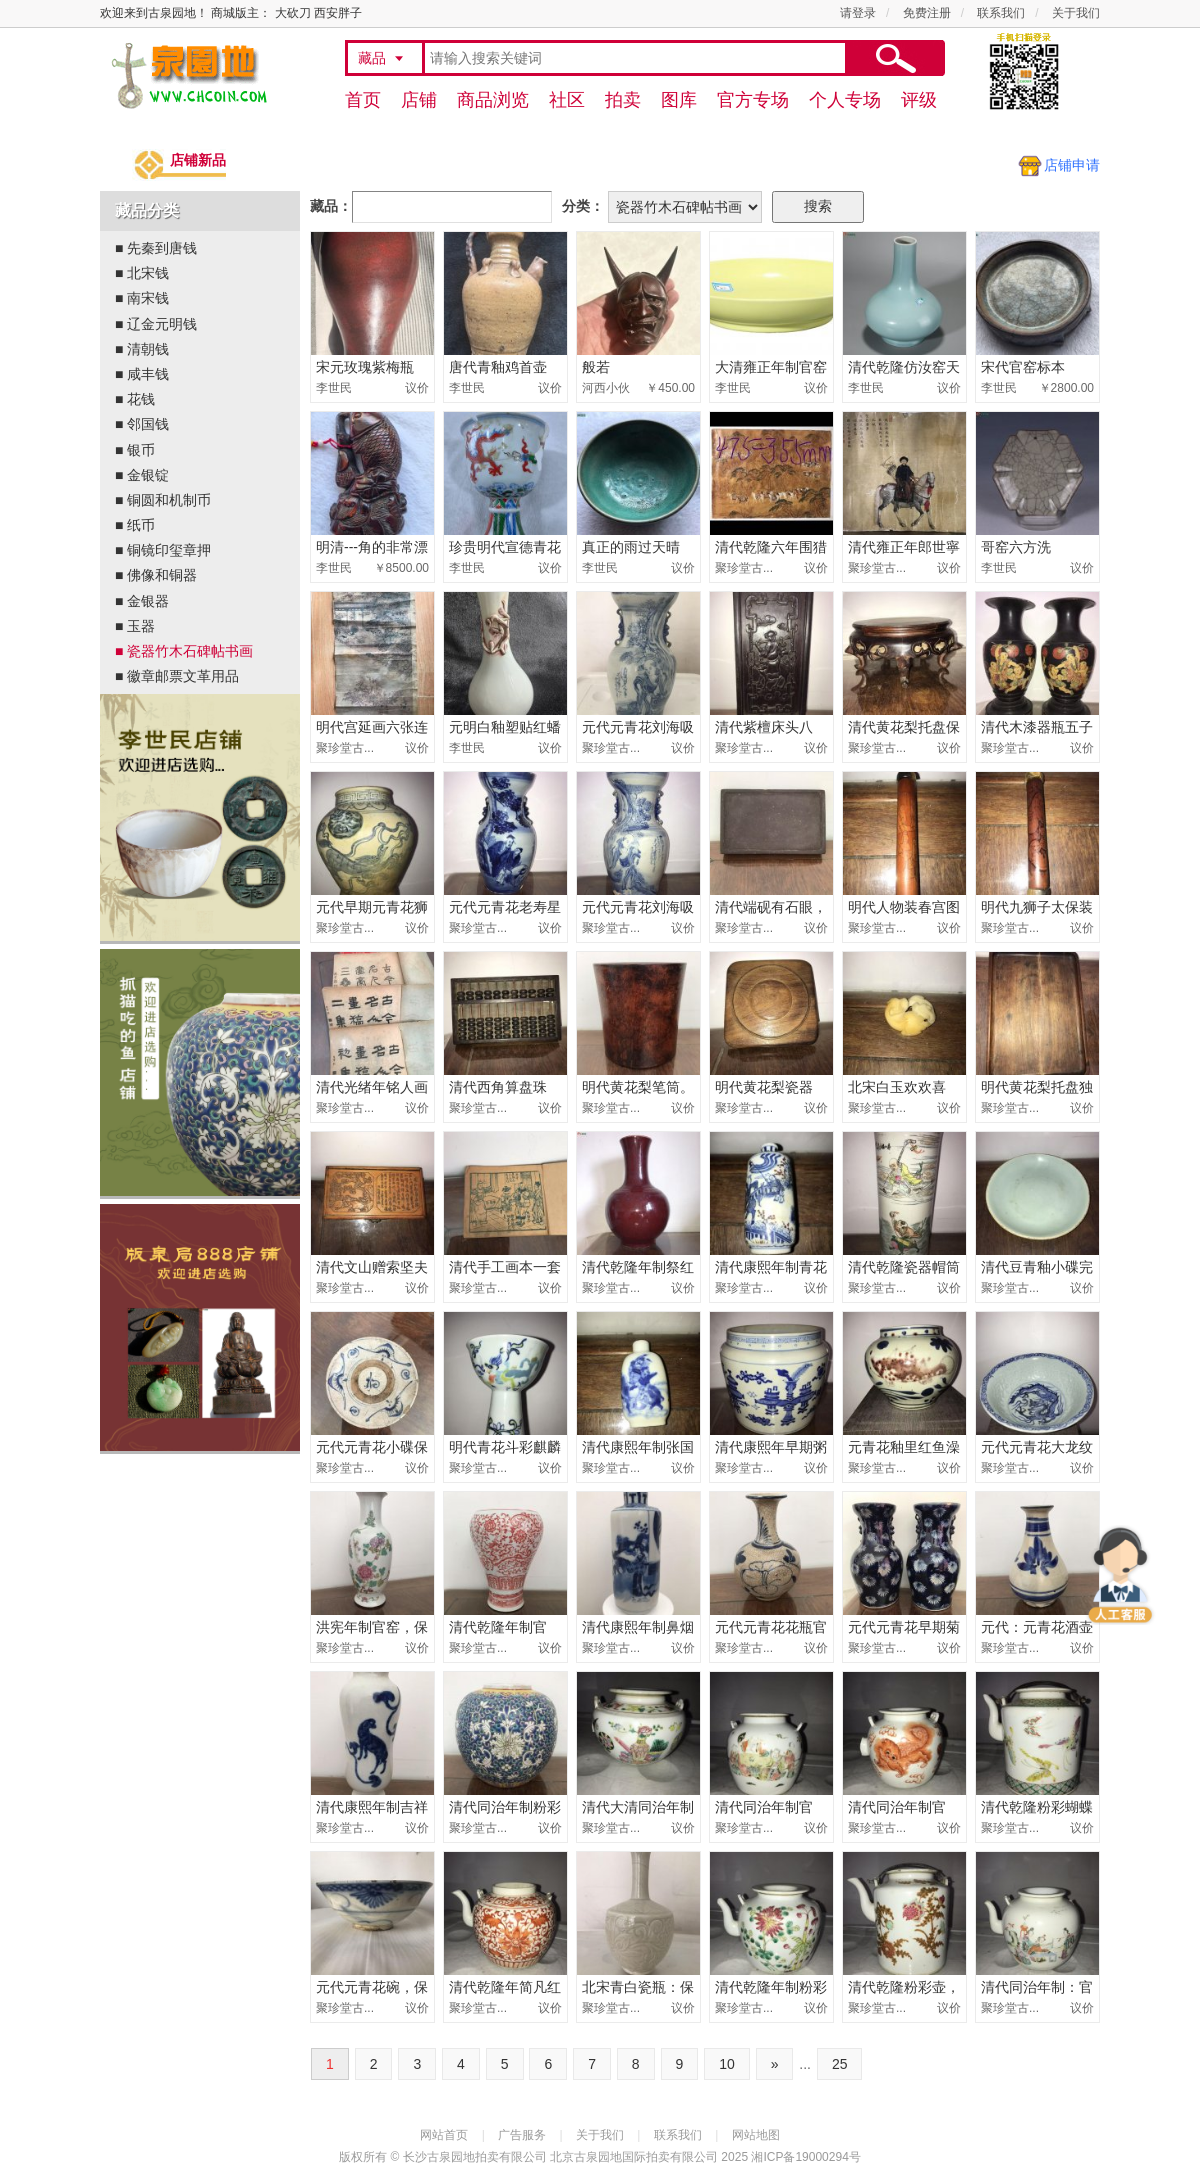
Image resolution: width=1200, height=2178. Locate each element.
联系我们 (1001, 13)
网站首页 (444, 2135)
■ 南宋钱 (142, 298)
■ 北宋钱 (142, 273)
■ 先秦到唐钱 (156, 248)
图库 (679, 100)
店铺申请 (1072, 165)
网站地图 (756, 2135)
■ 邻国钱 (142, 424)
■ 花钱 (135, 399)
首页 (363, 100)
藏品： (331, 206)
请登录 (858, 13)
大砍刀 (293, 13)
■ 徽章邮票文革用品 (177, 676)
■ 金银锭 (142, 475)
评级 (919, 100)
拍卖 (623, 100)
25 (840, 2064)
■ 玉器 (135, 626)
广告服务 (522, 2135)
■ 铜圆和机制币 (163, 500)
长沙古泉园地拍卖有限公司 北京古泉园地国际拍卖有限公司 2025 (575, 2157)
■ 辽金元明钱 (156, 324)
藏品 (372, 58)
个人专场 (845, 100)
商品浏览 (493, 100)
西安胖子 (338, 13)
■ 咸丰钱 (142, 374)
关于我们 (1076, 13)
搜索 (895, 58)
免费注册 (927, 13)
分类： (583, 206)
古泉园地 (186, 75)
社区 (567, 100)
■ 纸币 (135, 525)
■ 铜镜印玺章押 (163, 550)
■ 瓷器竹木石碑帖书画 (184, 651)
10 (727, 2064)
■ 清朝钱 (142, 349)
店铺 (419, 100)
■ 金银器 (146, 601)
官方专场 (753, 100)
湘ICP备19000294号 (805, 2157)
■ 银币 (135, 450)
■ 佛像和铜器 (156, 575)
